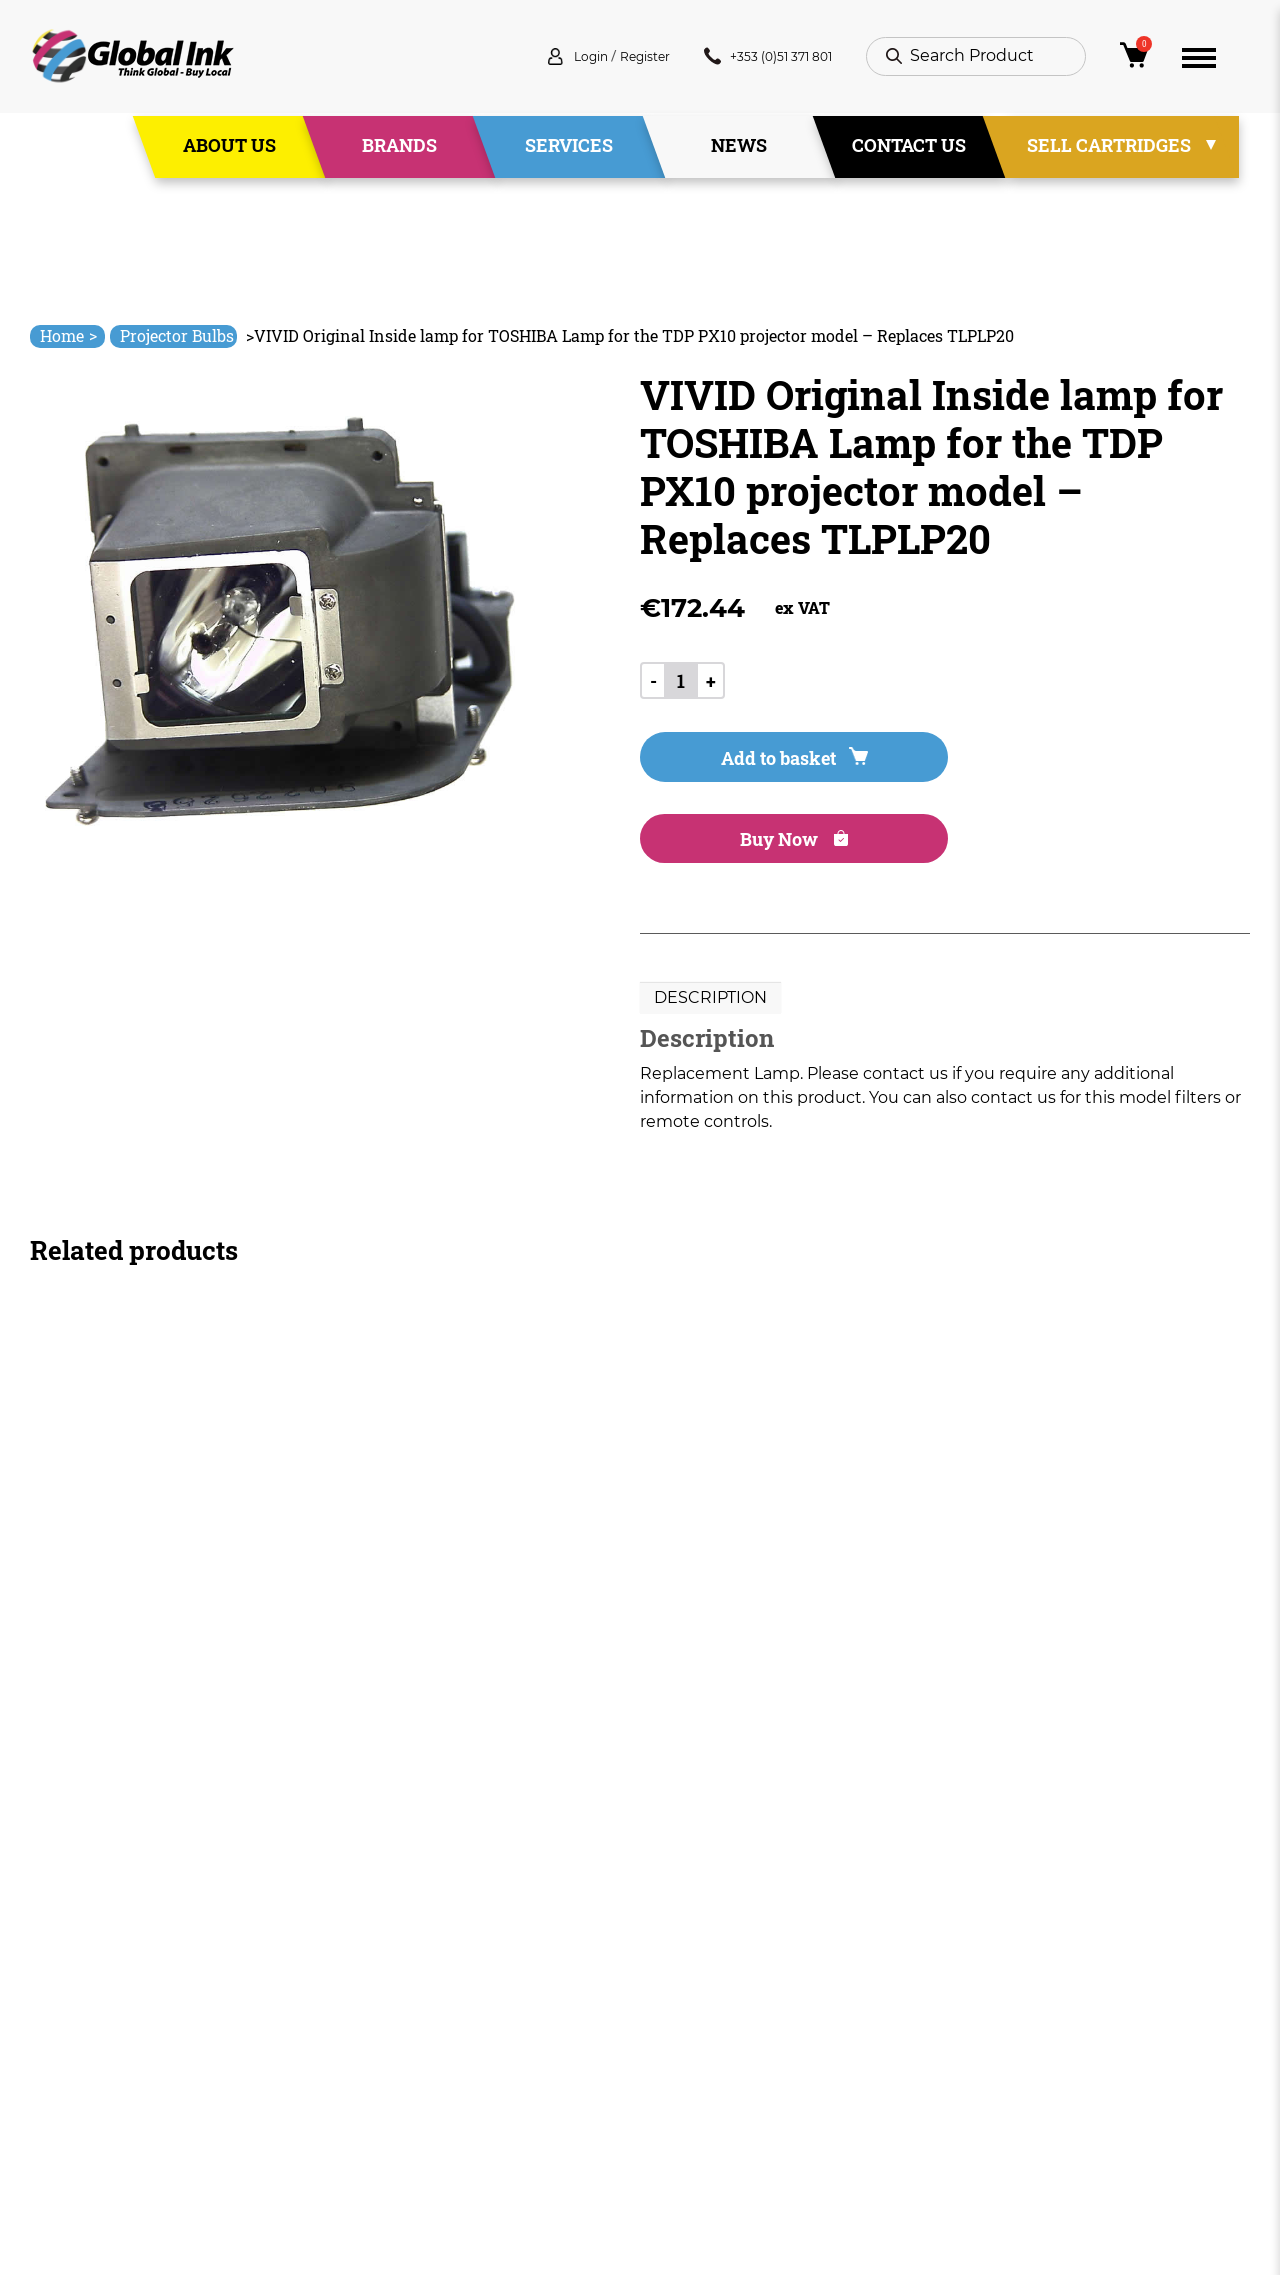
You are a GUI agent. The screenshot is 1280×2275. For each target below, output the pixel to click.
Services (569, 149)
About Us (229, 149)
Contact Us (909, 149)
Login (534, 59)
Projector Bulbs (177, 335)
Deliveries (679, 1968)
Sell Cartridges (1109, 149)
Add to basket (751, 764)
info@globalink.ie (114, 1994)
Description (710, 924)
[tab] (710, 925)
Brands (399, 149)
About (421, 2004)
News (739, 149)
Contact (428, 2112)
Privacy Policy (694, 2040)
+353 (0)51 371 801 (751, 59)
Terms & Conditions (718, 2004)
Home (68, 335)
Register (603, 59)
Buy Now (999, 764)
